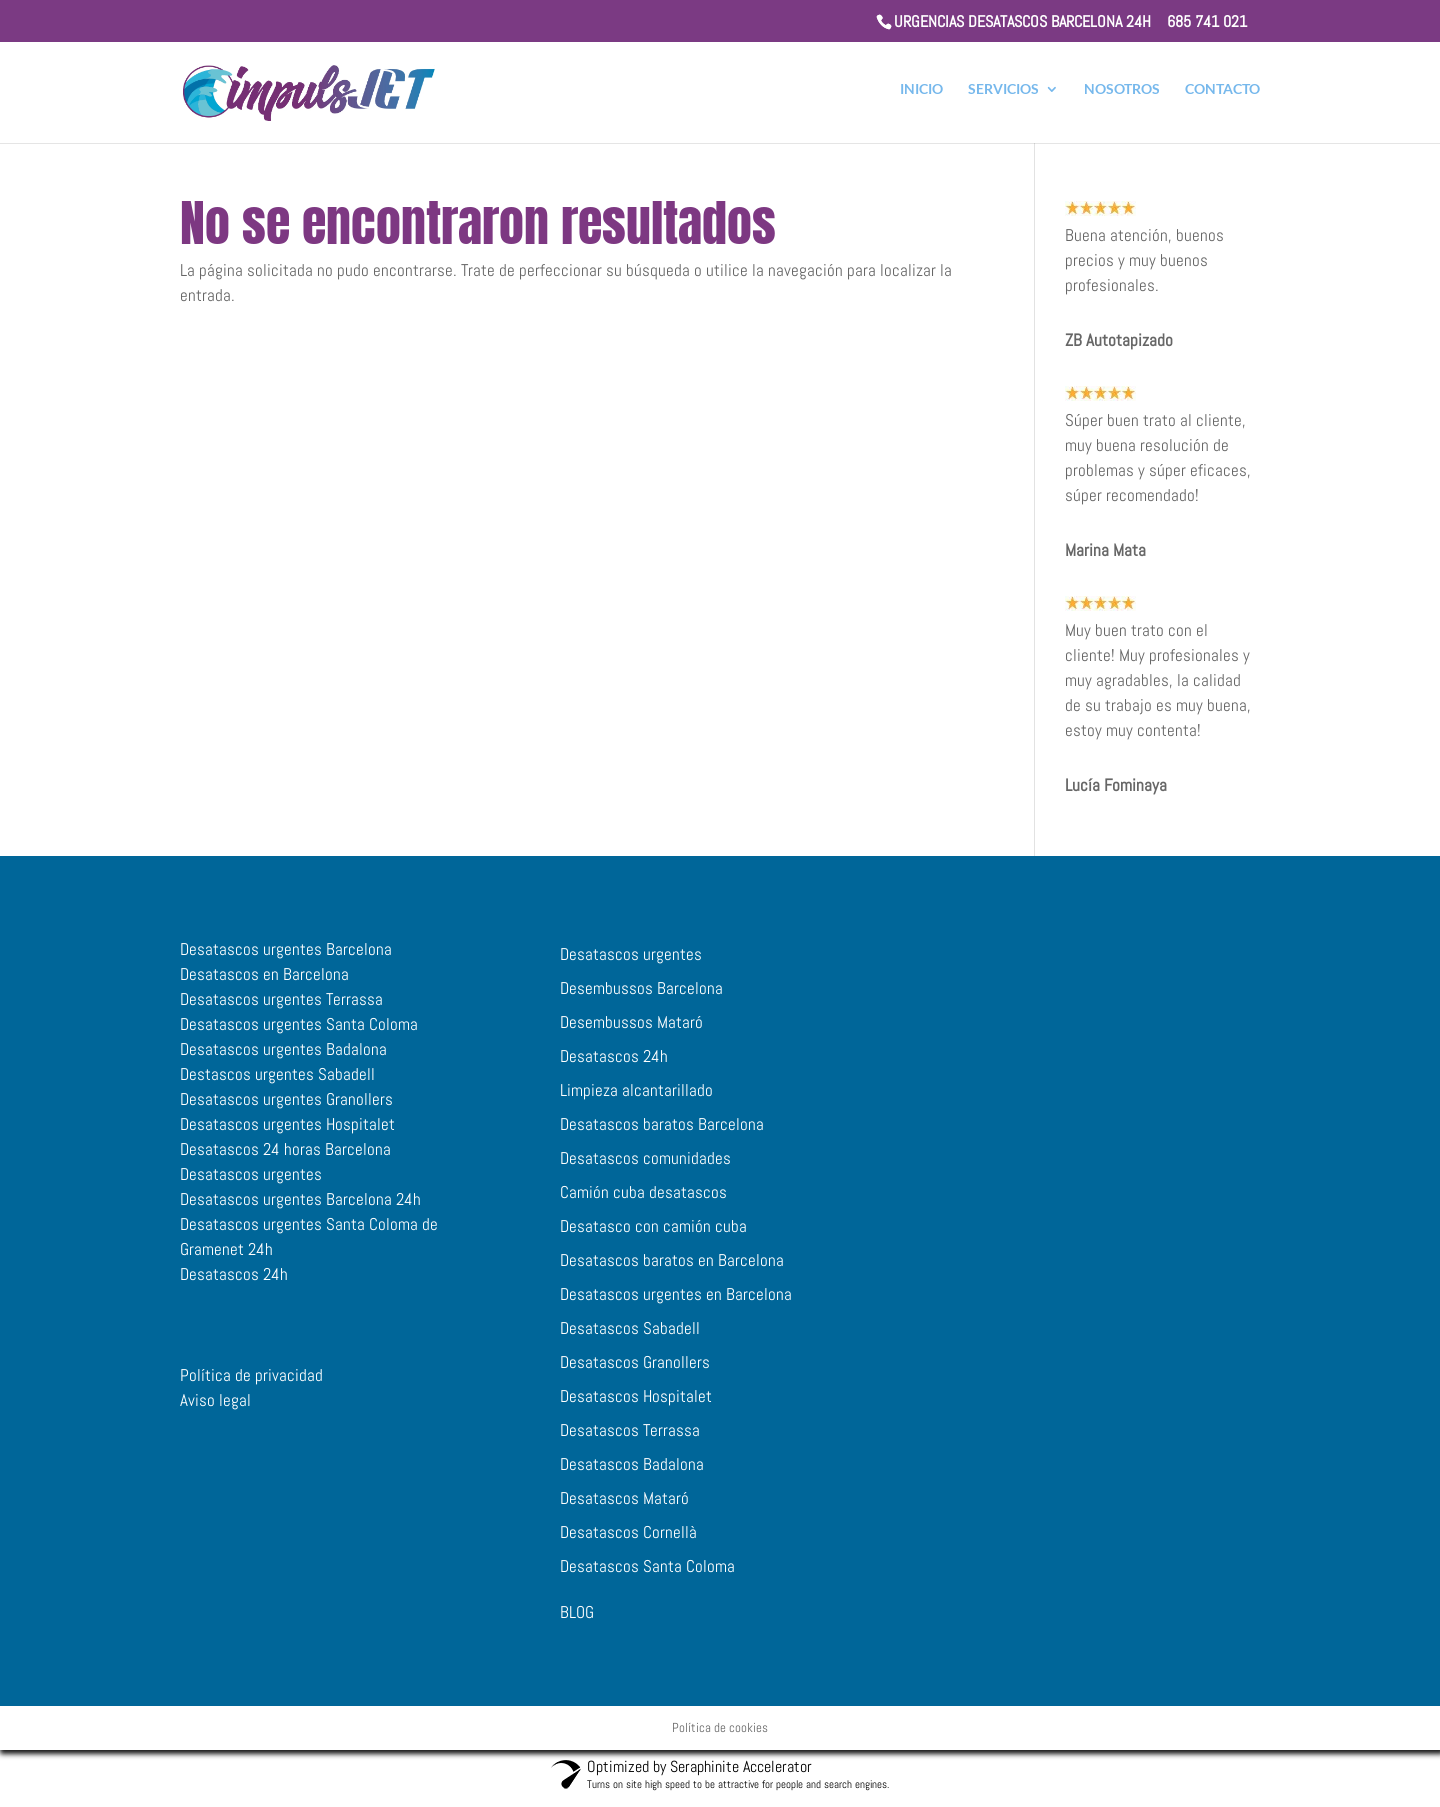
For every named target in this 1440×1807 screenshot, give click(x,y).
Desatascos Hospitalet (636, 1406)
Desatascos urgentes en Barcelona (676, 1304)
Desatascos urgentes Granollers (286, 1109)
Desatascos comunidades (645, 1168)
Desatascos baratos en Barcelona (672, 1270)
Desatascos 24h (234, 1284)
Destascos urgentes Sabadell (277, 1084)
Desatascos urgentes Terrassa (281, 1009)
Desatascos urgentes (251, 1184)
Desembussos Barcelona (641, 998)
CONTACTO (1222, 96)
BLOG (577, 1622)
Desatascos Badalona (632, 1474)
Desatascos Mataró (624, 1508)
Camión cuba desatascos (643, 1202)
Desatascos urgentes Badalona (283, 1059)
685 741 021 (1207, 21)
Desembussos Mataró (631, 1032)
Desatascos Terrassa (630, 1440)
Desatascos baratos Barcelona (662, 1134)
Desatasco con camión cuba (653, 1236)
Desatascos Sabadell (630, 1338)
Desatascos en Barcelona (264, 984)
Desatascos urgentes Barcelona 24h (300, 1209)
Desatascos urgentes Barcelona (286, 959)
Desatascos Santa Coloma (647, 1576)
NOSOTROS (1122, 96)
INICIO (921, 96)
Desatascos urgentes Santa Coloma (299, 1034)
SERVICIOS (1003, 96)
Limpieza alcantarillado (636, 1100)
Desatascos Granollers (635, 1372)
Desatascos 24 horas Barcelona (285, 1159)
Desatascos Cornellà (628, 1542)
